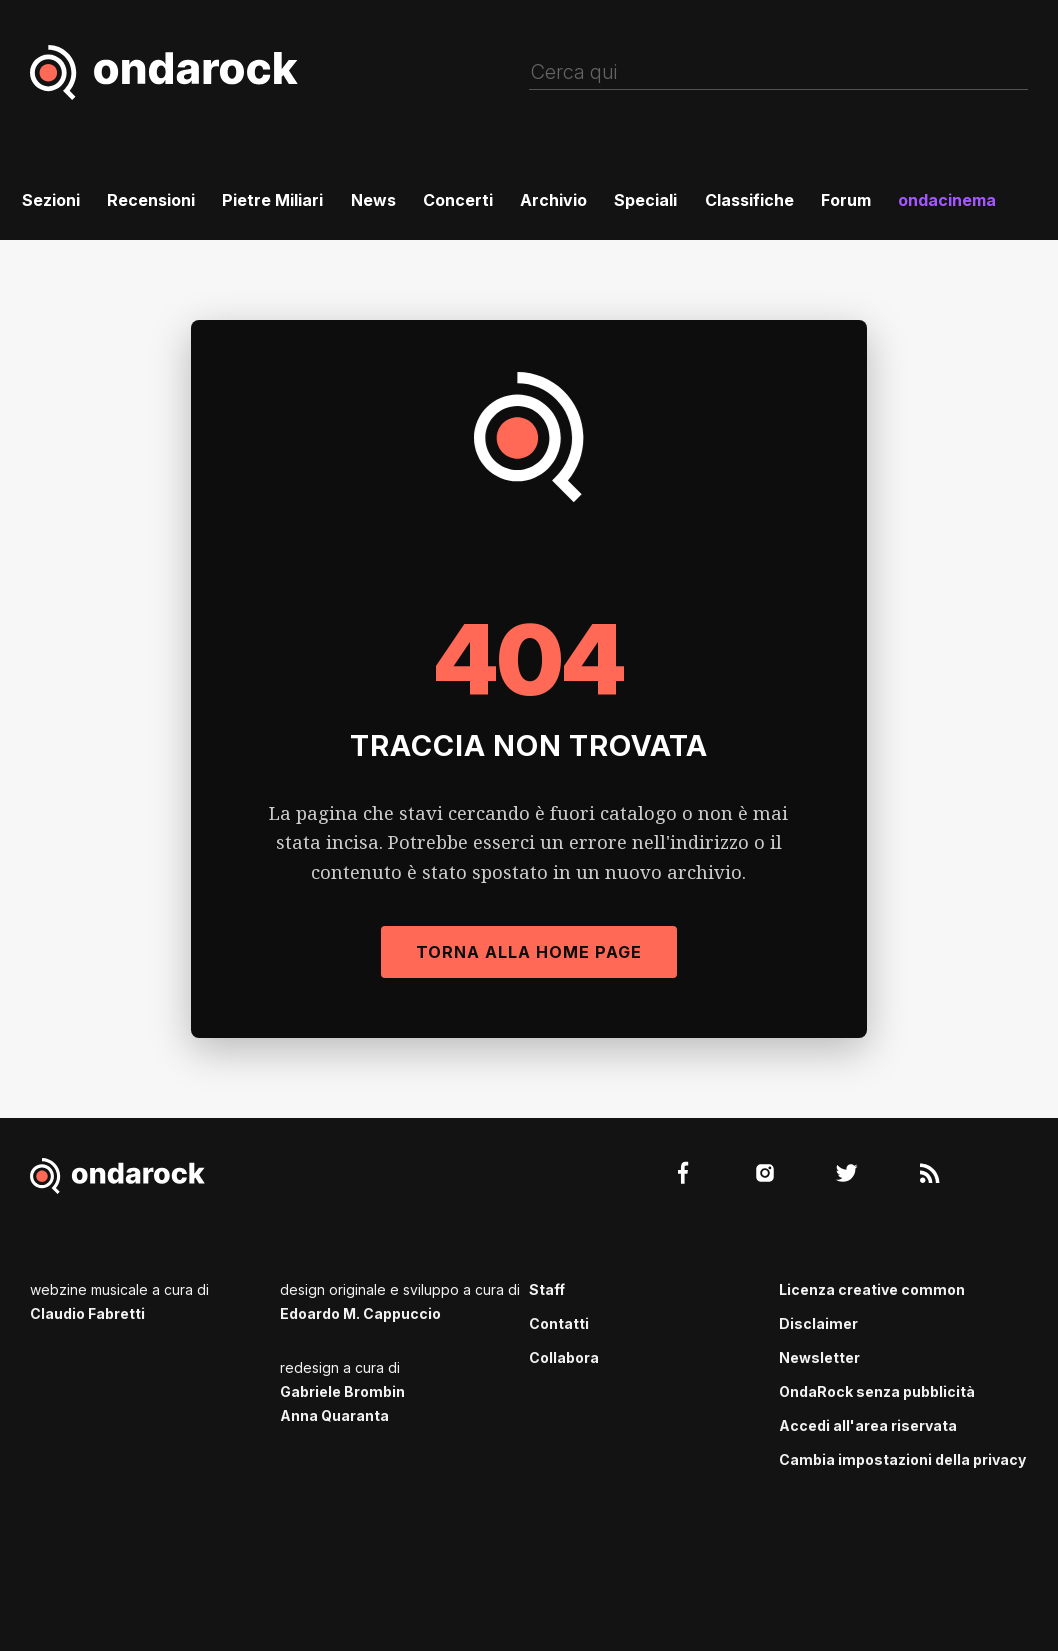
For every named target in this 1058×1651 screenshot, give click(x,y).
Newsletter (819, 1357)
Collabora (564, 1357)
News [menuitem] (373, 200)
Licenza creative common (872, 1289)
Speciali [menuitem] (645, 200)
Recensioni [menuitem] (151, 200)
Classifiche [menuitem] (749, 200)
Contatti (559, 1323)
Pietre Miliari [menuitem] (272, 200)
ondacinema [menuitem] (947, 200)
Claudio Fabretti (87, 1313)
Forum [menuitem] (846, 200)
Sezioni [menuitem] (51, 200)
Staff (547, 1289)
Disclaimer (818, 1323)
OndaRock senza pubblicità (877, 1391)
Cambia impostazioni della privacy (902, 1459)
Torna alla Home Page (529, 952)
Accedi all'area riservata (868, 1425)
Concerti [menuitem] (458, 200)
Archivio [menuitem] (553, 200)
